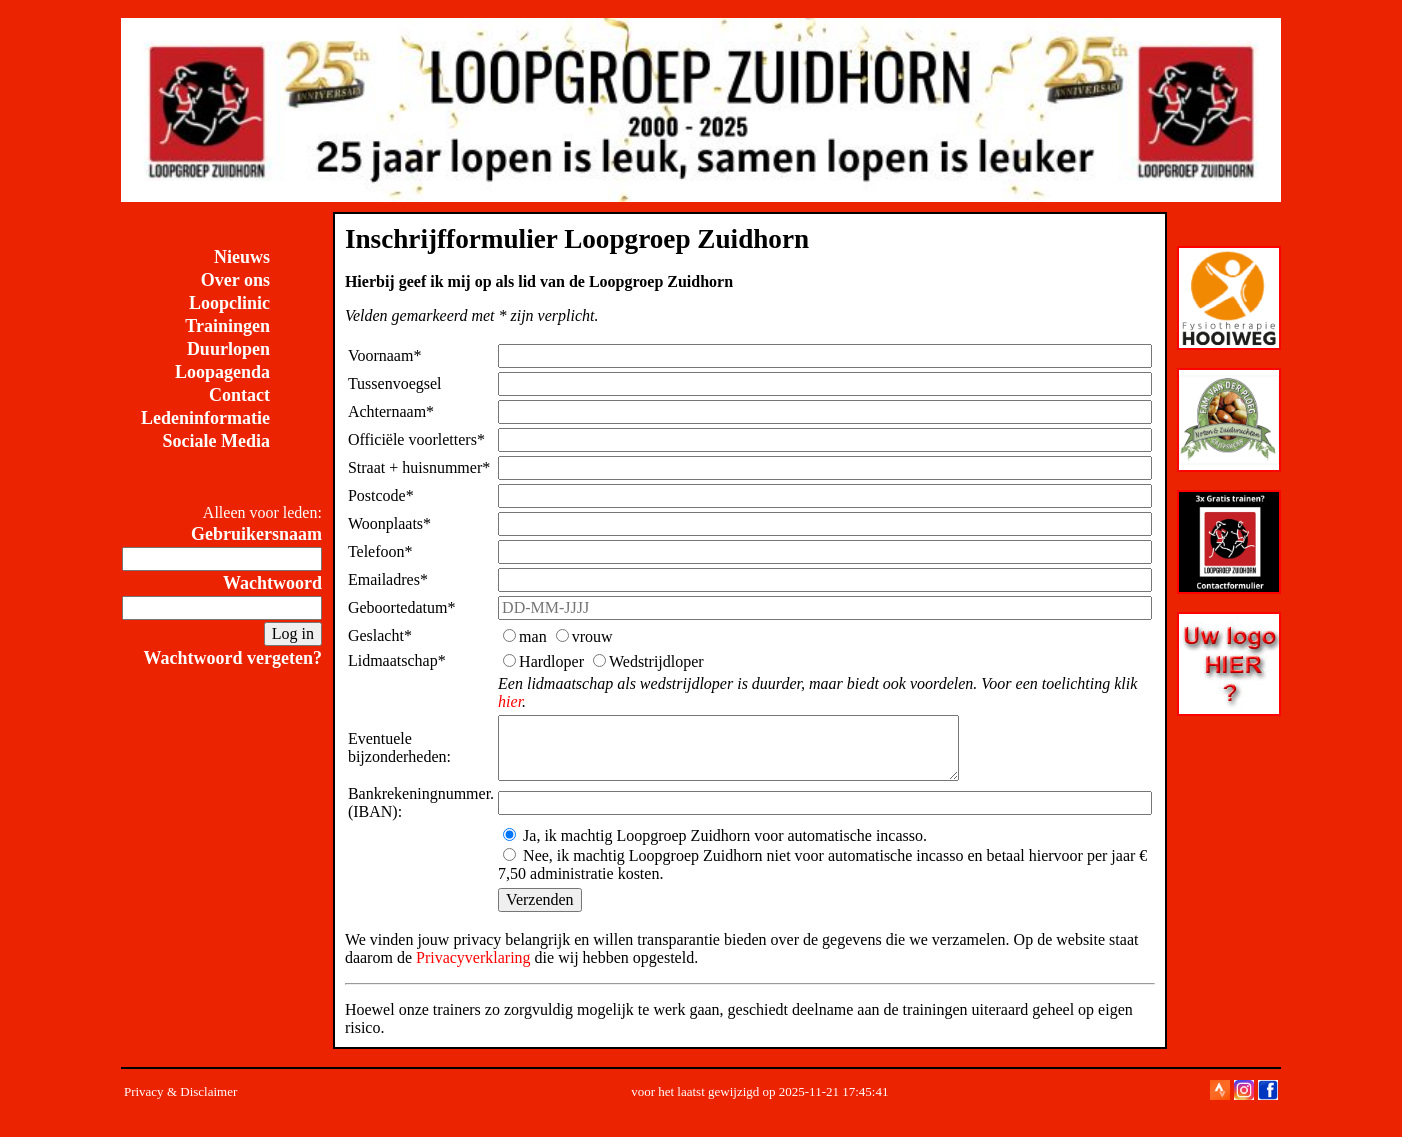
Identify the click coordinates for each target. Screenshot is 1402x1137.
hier (510, 701)
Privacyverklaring (473, 969)
